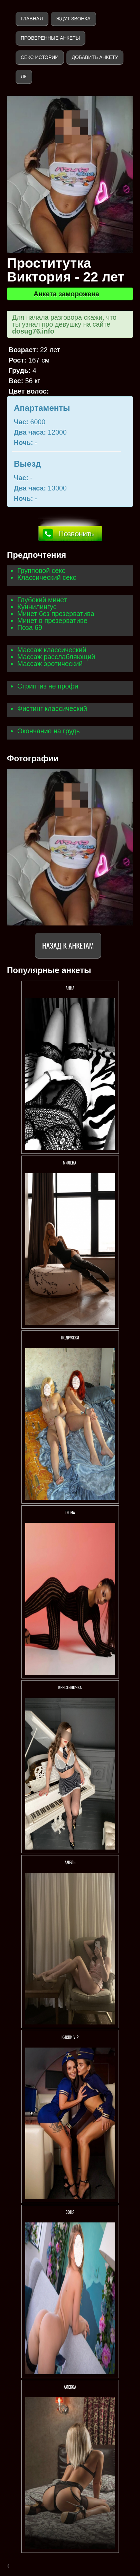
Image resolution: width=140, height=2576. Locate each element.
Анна (70, 988)
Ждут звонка (73, 18)
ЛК (24, 76)
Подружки (70, 1337)
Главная (32, 18)
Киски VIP (70, 2037)
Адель (70, 1862)
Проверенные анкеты (50, 38)
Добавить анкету (95, 57)
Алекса (70, 2387)
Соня (70, 2212)
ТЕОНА (70, 1512)
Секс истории (39, 57)
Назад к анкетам (68, 945)
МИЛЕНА (70, 1163)
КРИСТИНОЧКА (70, 1687)
